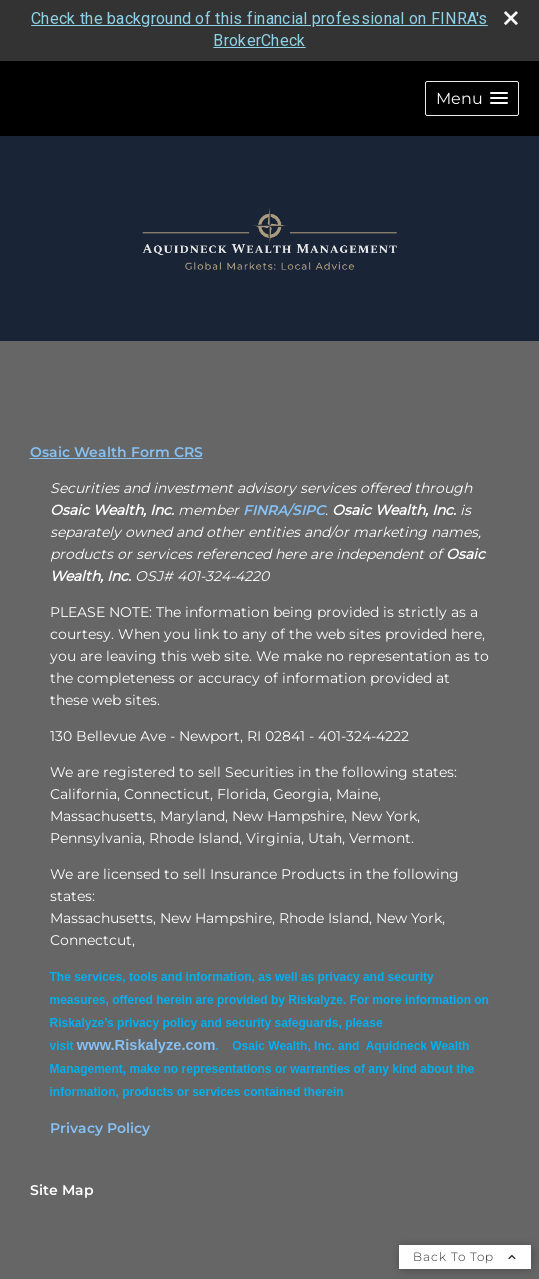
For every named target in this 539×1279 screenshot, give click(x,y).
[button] (472, 98)
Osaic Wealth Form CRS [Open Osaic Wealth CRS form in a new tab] (116, 452)
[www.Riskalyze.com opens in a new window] (146, 1045)
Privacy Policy (100, 1128)
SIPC (308, 510)
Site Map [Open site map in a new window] (62, 1190)
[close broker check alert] (511, 18)
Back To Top (465, 1256)
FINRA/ (267, 510)
